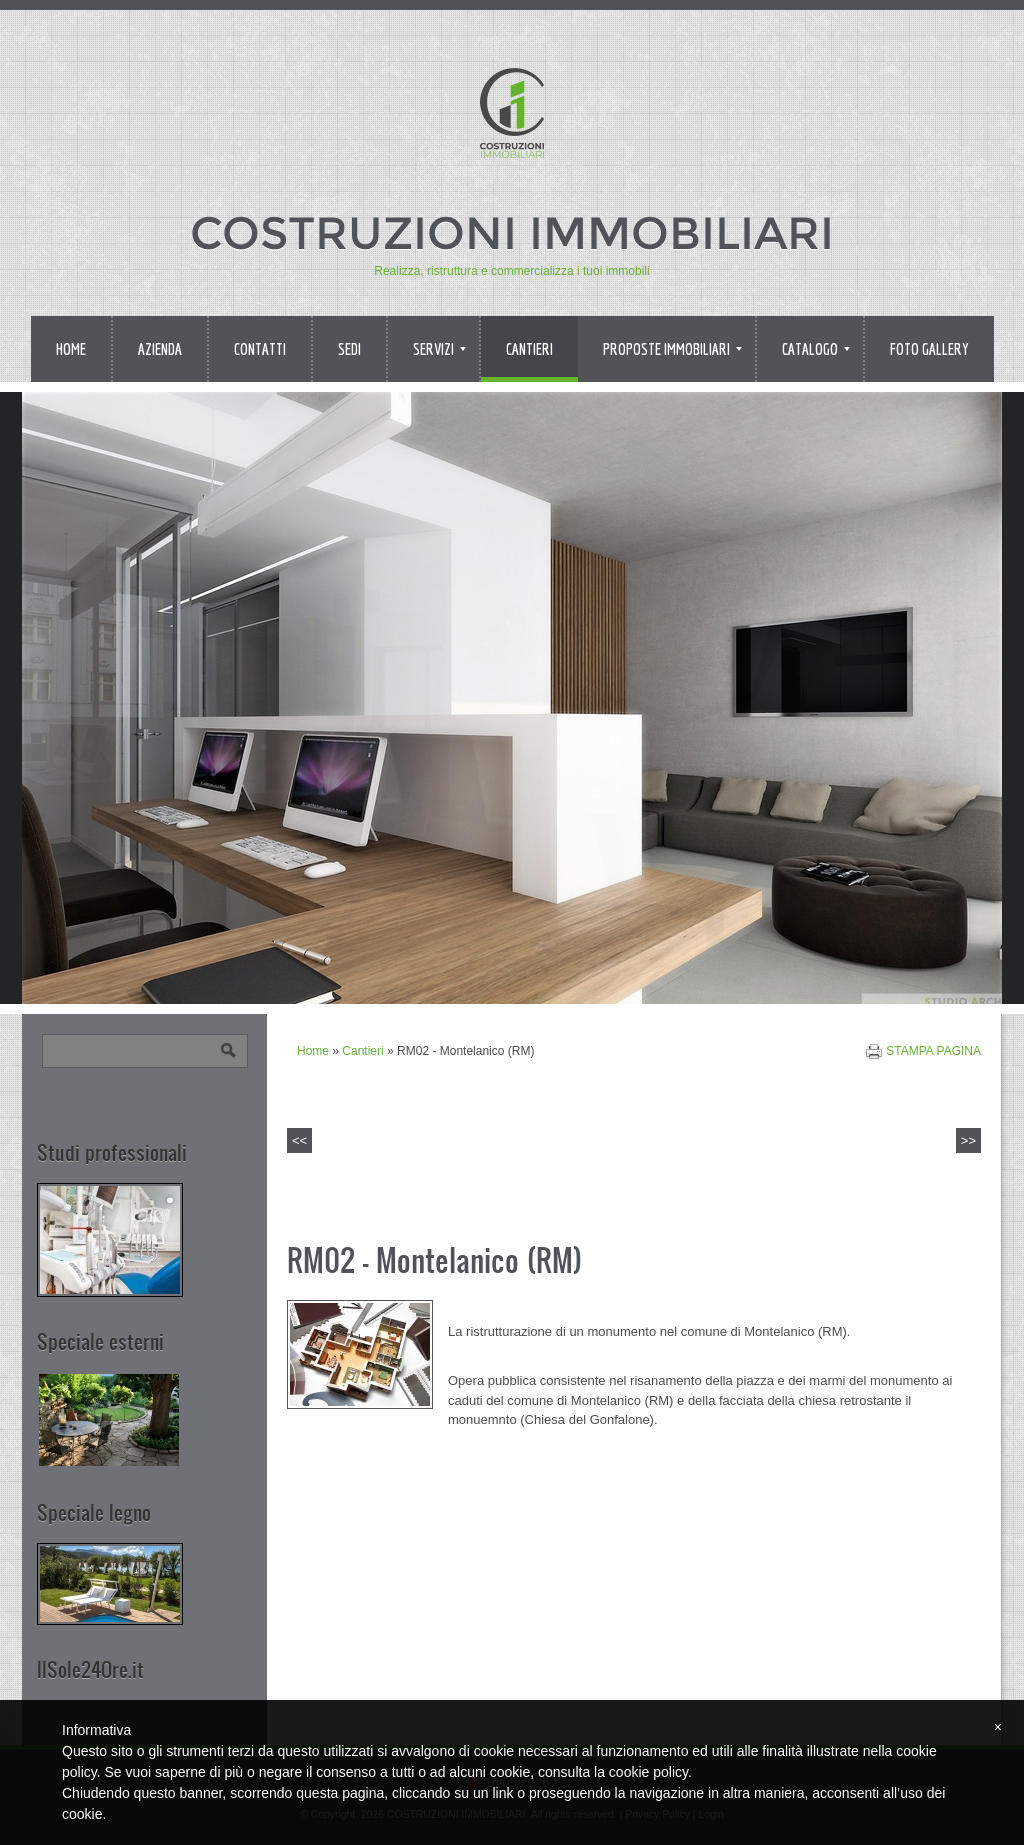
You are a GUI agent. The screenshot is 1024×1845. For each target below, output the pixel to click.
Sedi (349, 349)
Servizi (439, 349)
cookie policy (648, 1772)
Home (71, 349)
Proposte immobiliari (672, 349)
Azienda (160, 349)
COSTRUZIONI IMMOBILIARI (512, 232)
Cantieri (529, 349)
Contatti (260, 349)
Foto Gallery (929, 349)
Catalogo (816, 349)
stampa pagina (933, 1051)
